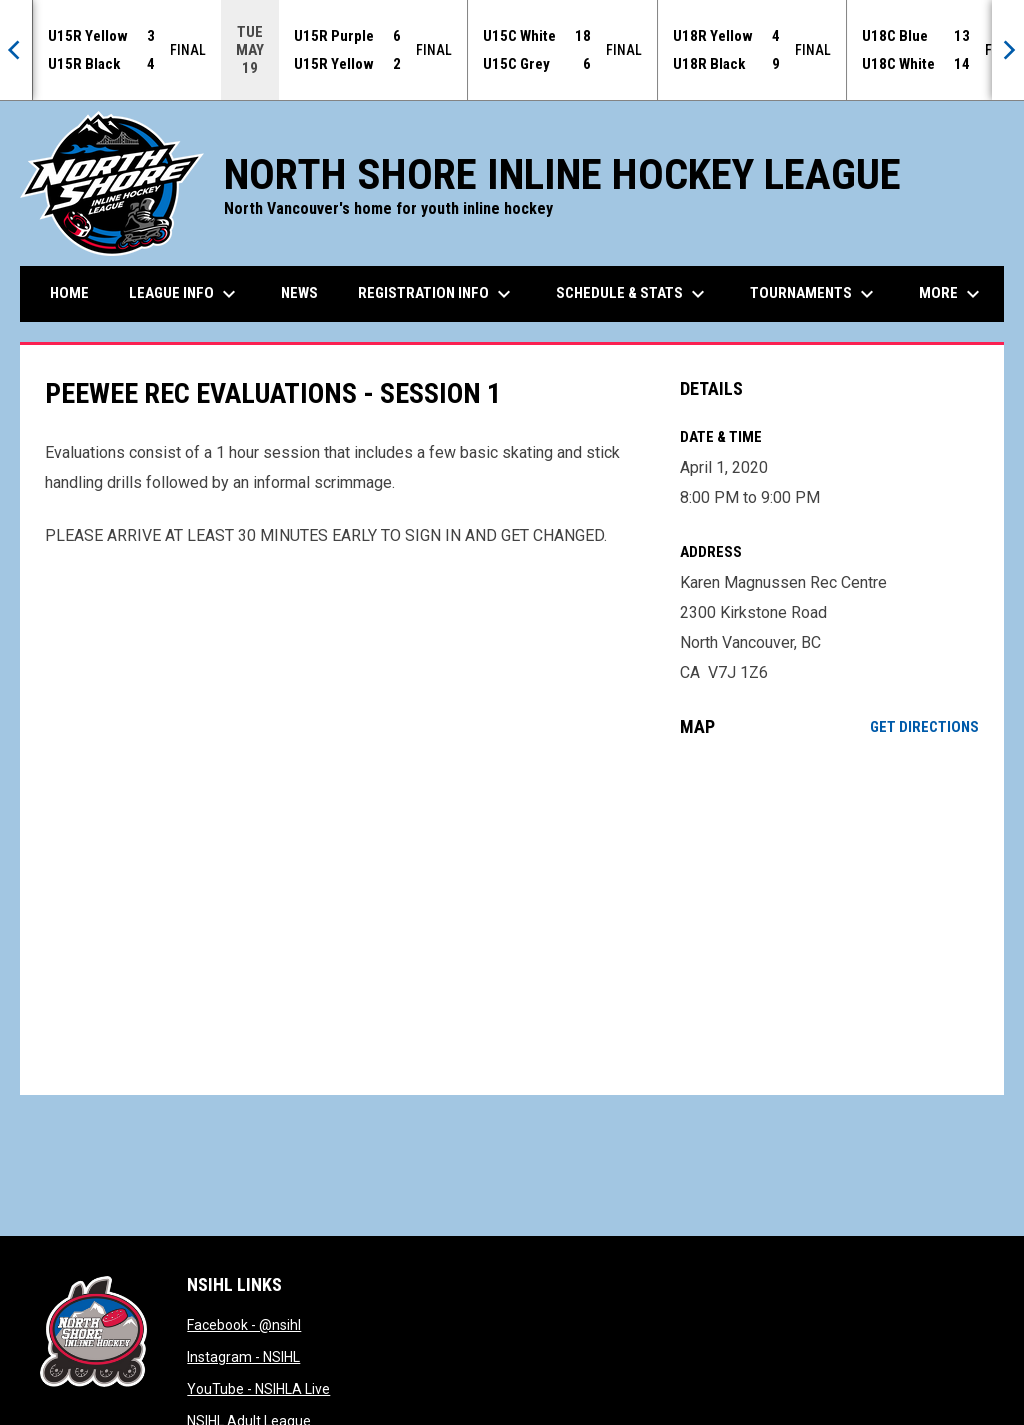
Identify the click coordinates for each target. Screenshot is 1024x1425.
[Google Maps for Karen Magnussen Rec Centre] (829, 916)
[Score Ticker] (512, 50)
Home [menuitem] (69, 293)
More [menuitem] (952, 294)
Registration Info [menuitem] (437, 294)
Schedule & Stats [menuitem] (633, 294)
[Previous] (16, 50)
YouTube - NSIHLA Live (258, 1389)
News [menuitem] (299, 293)
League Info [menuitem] (185, 294)
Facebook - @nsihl (244, 1325)
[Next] (1008, 50)
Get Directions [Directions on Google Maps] (924, 727)
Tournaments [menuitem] (814, 294)
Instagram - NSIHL (243, 1357)
